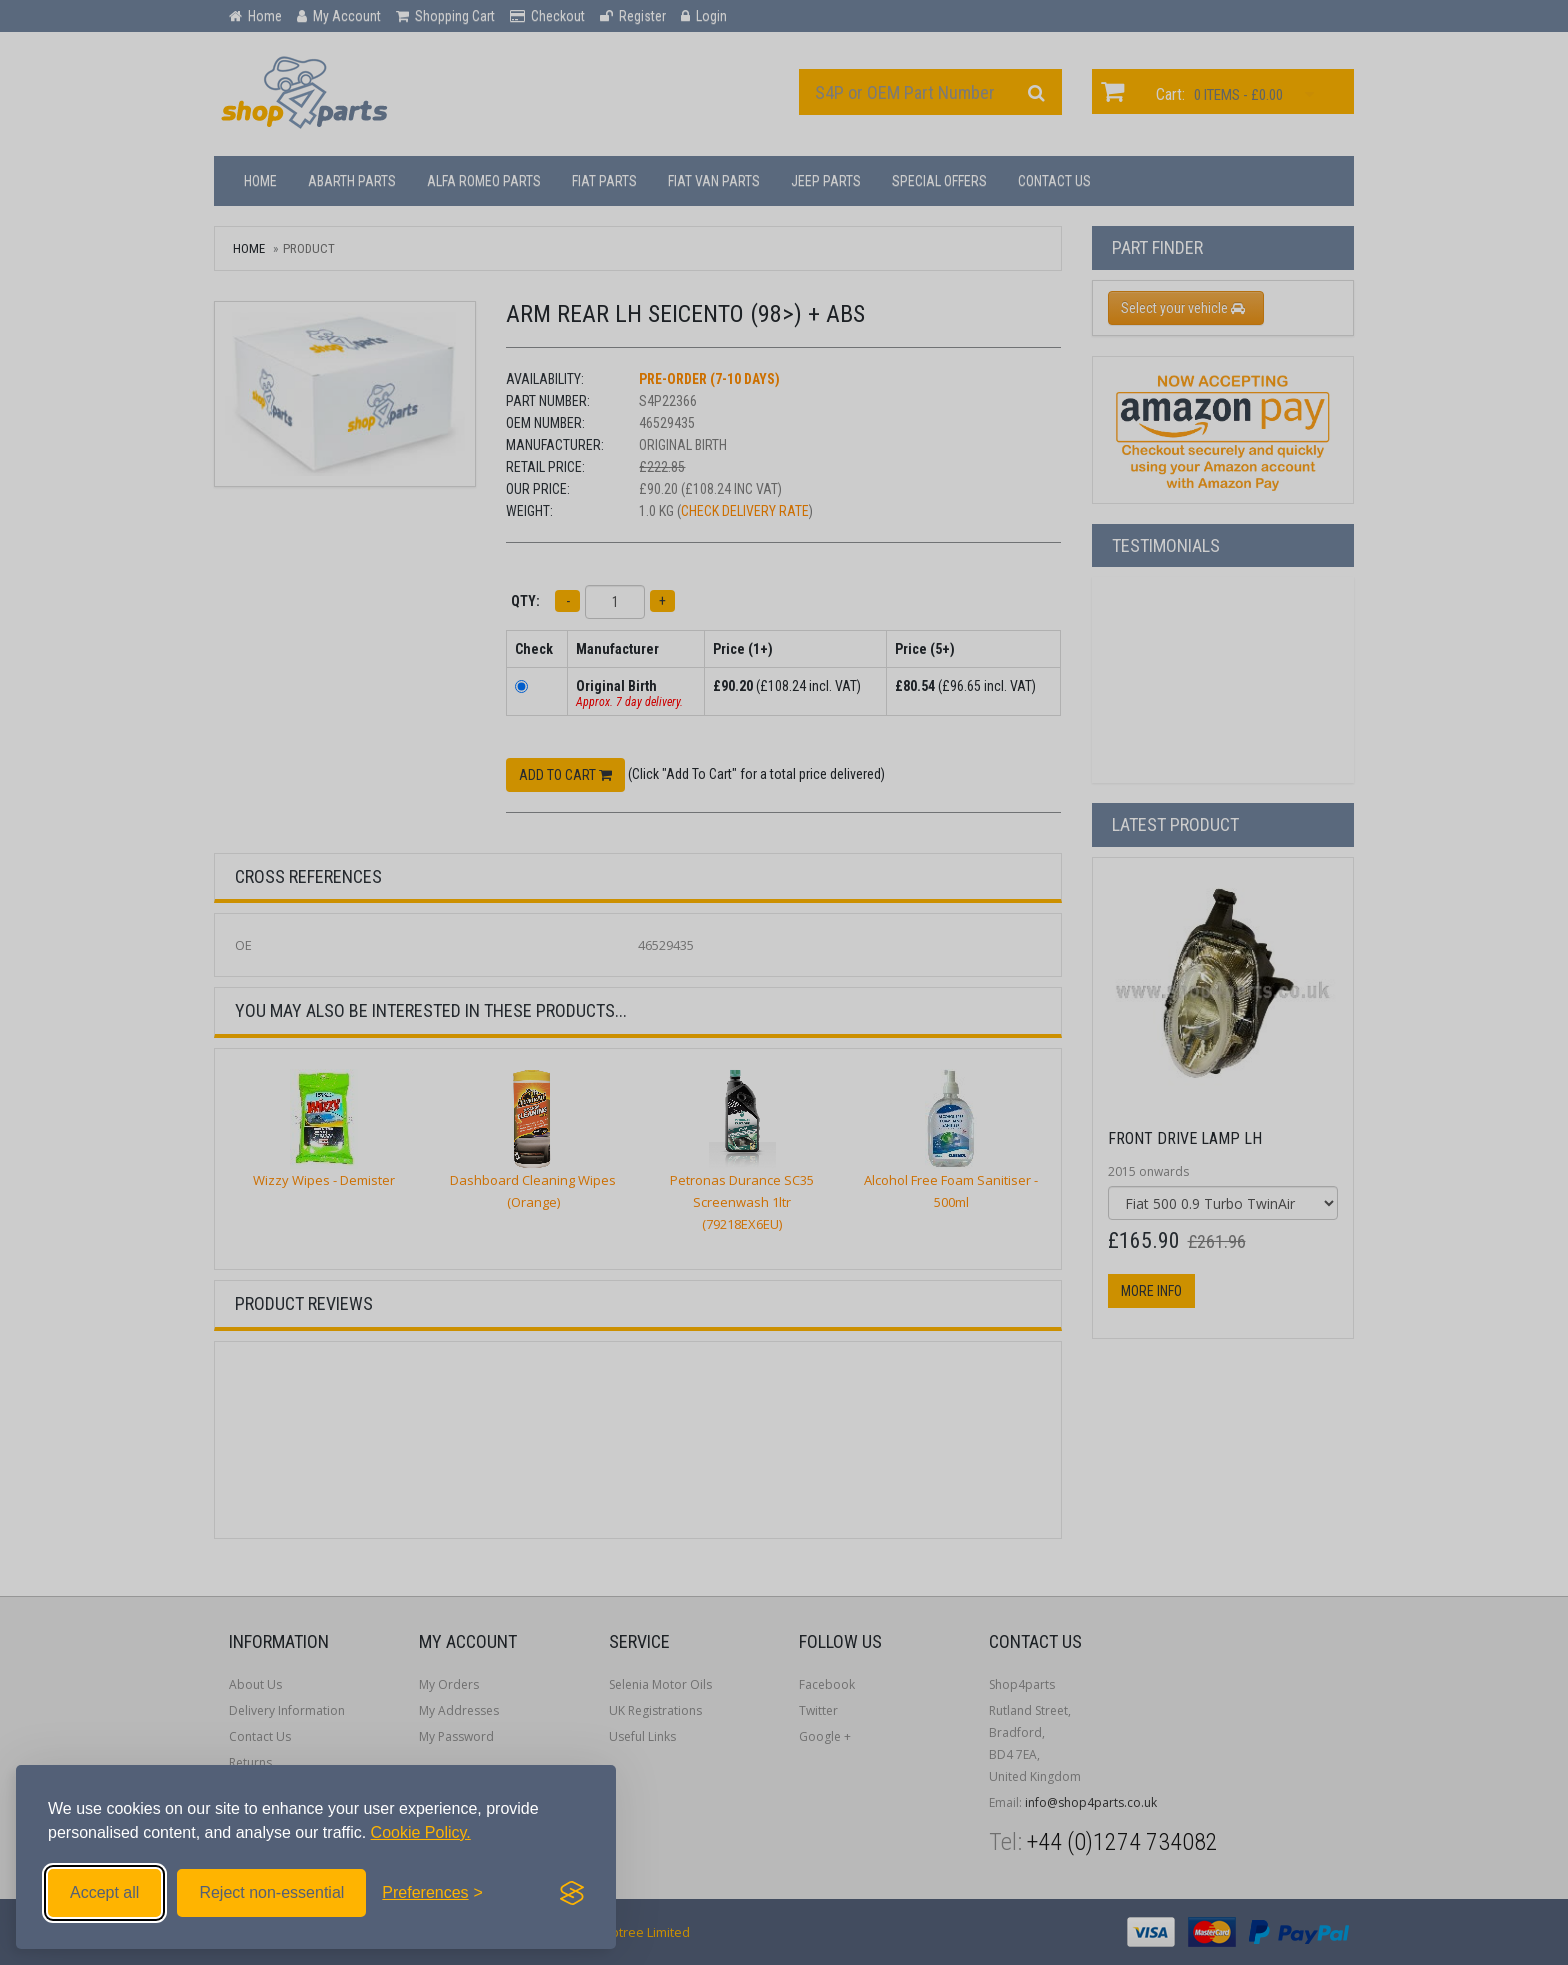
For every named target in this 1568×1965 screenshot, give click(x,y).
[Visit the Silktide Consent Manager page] (572, 1893)
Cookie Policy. (421, 1832)
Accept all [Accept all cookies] (104, 1892)
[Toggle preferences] (432, 1893)
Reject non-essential (271, 1892)
